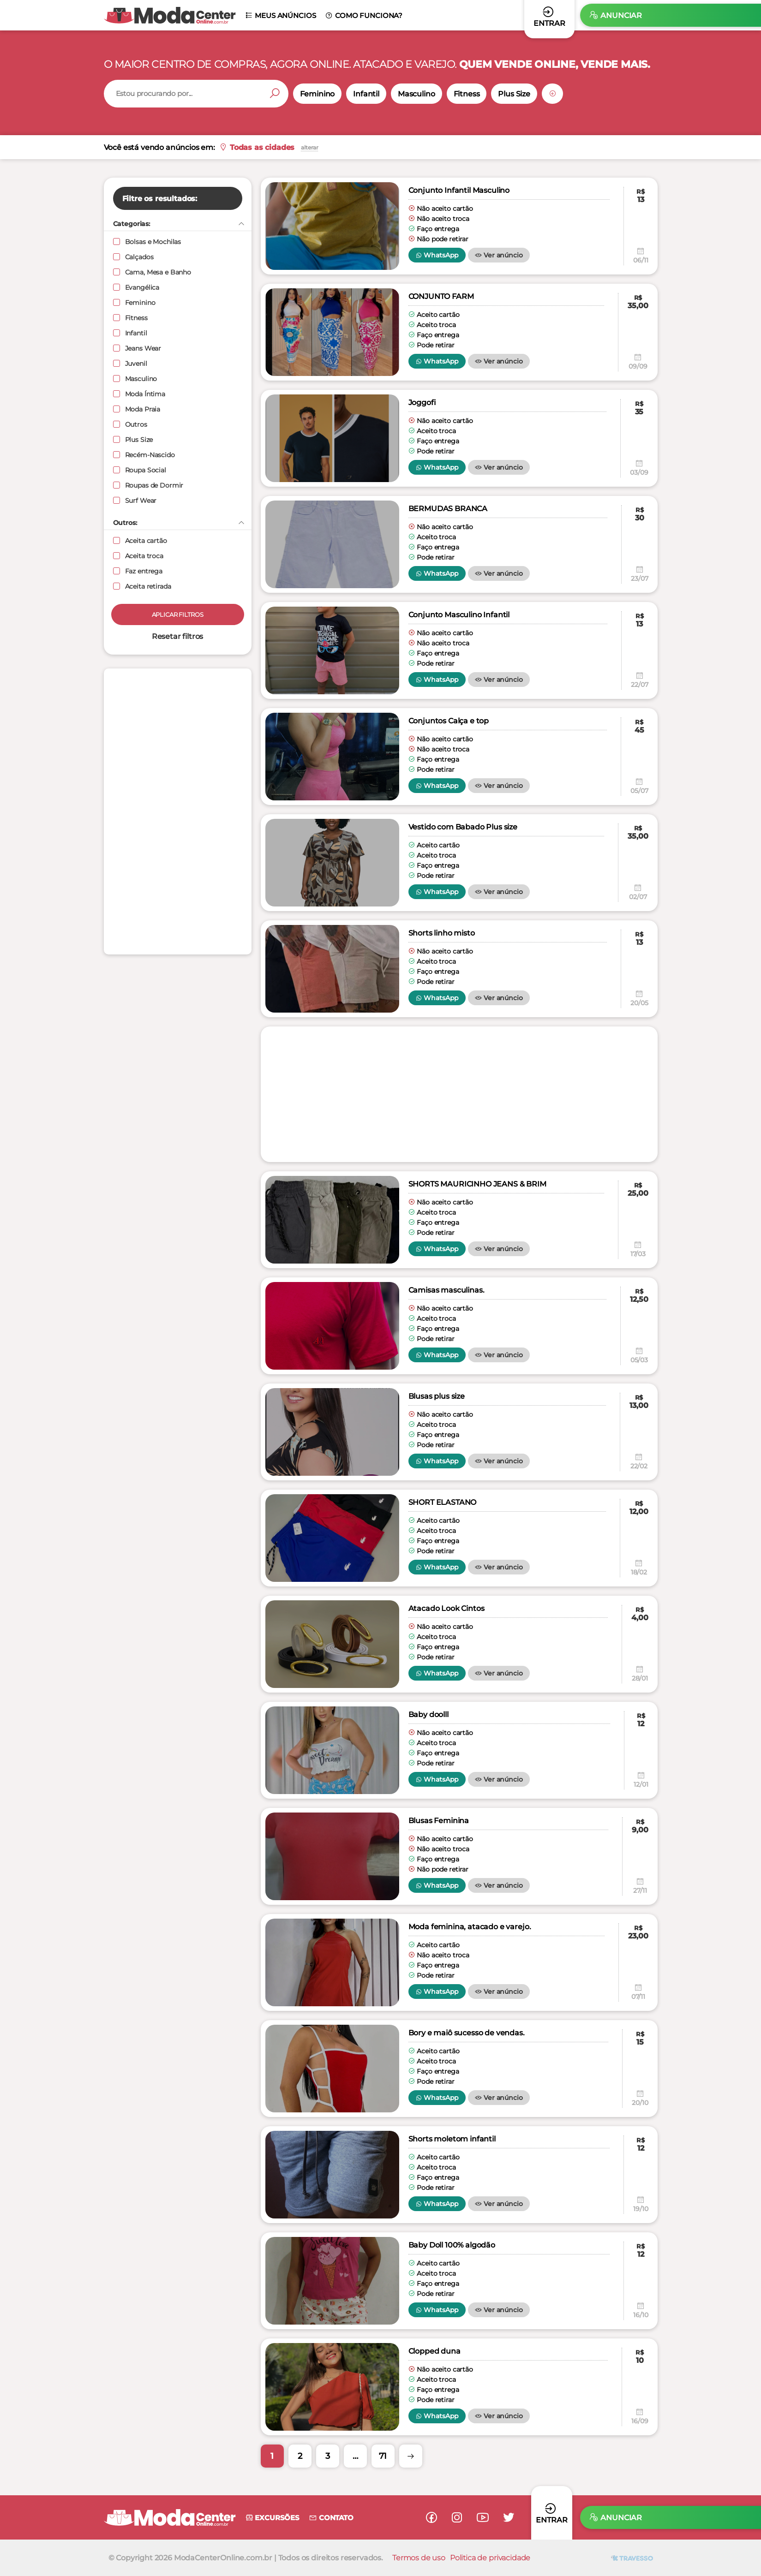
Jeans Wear (137, 348)
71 (383, 2456)
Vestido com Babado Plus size (463, 827)
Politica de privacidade (490, 2557)
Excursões (272, 2517)
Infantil (366, 93)
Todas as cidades (256, 147)
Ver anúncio (498, 255)
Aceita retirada (142, 586)
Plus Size (514, 93)
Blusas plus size (436, 1396)
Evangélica (136, 287)
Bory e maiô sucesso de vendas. (466, 2032)
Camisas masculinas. (446, 1290)
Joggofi (422, 402)
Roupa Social (139, 470)
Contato (331, 2517)
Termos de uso (418, 2557)
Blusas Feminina (438, 1820)
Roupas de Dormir (148, 485)
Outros (130, 424)
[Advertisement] (177, 811)
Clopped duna (434, 2351)
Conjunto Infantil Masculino (459, 190)
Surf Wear (135, 500)
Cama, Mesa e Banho (152, 272)
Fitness (467, 93)
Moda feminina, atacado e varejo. (469, 1926)
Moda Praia (137, 409)
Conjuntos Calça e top (448, 720)
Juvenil (130, 363)
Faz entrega (137, 571)
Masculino (416, 93)
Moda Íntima (139, 394)
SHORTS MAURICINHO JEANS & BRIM (477, 1184)
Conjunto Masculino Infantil (459, 614)
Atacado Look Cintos (446, 1608)
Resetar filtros (178, 636)
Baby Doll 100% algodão (451, 2245)
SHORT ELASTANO (442, 1502)
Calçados (133, 257)
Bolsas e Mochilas (147, 242)
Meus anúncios (280, 15)
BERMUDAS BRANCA (448, 508)
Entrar (551, 2513)
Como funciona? (363, 15)
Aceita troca (138, 556)
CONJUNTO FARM (441, 296)
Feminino (317, 93)
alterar (309, 147)
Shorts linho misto (441, 933)
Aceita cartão (140, 541)
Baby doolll (428, 1714)
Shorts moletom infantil (452, 2139)
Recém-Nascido (144, 455)
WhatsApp (437, 255)
